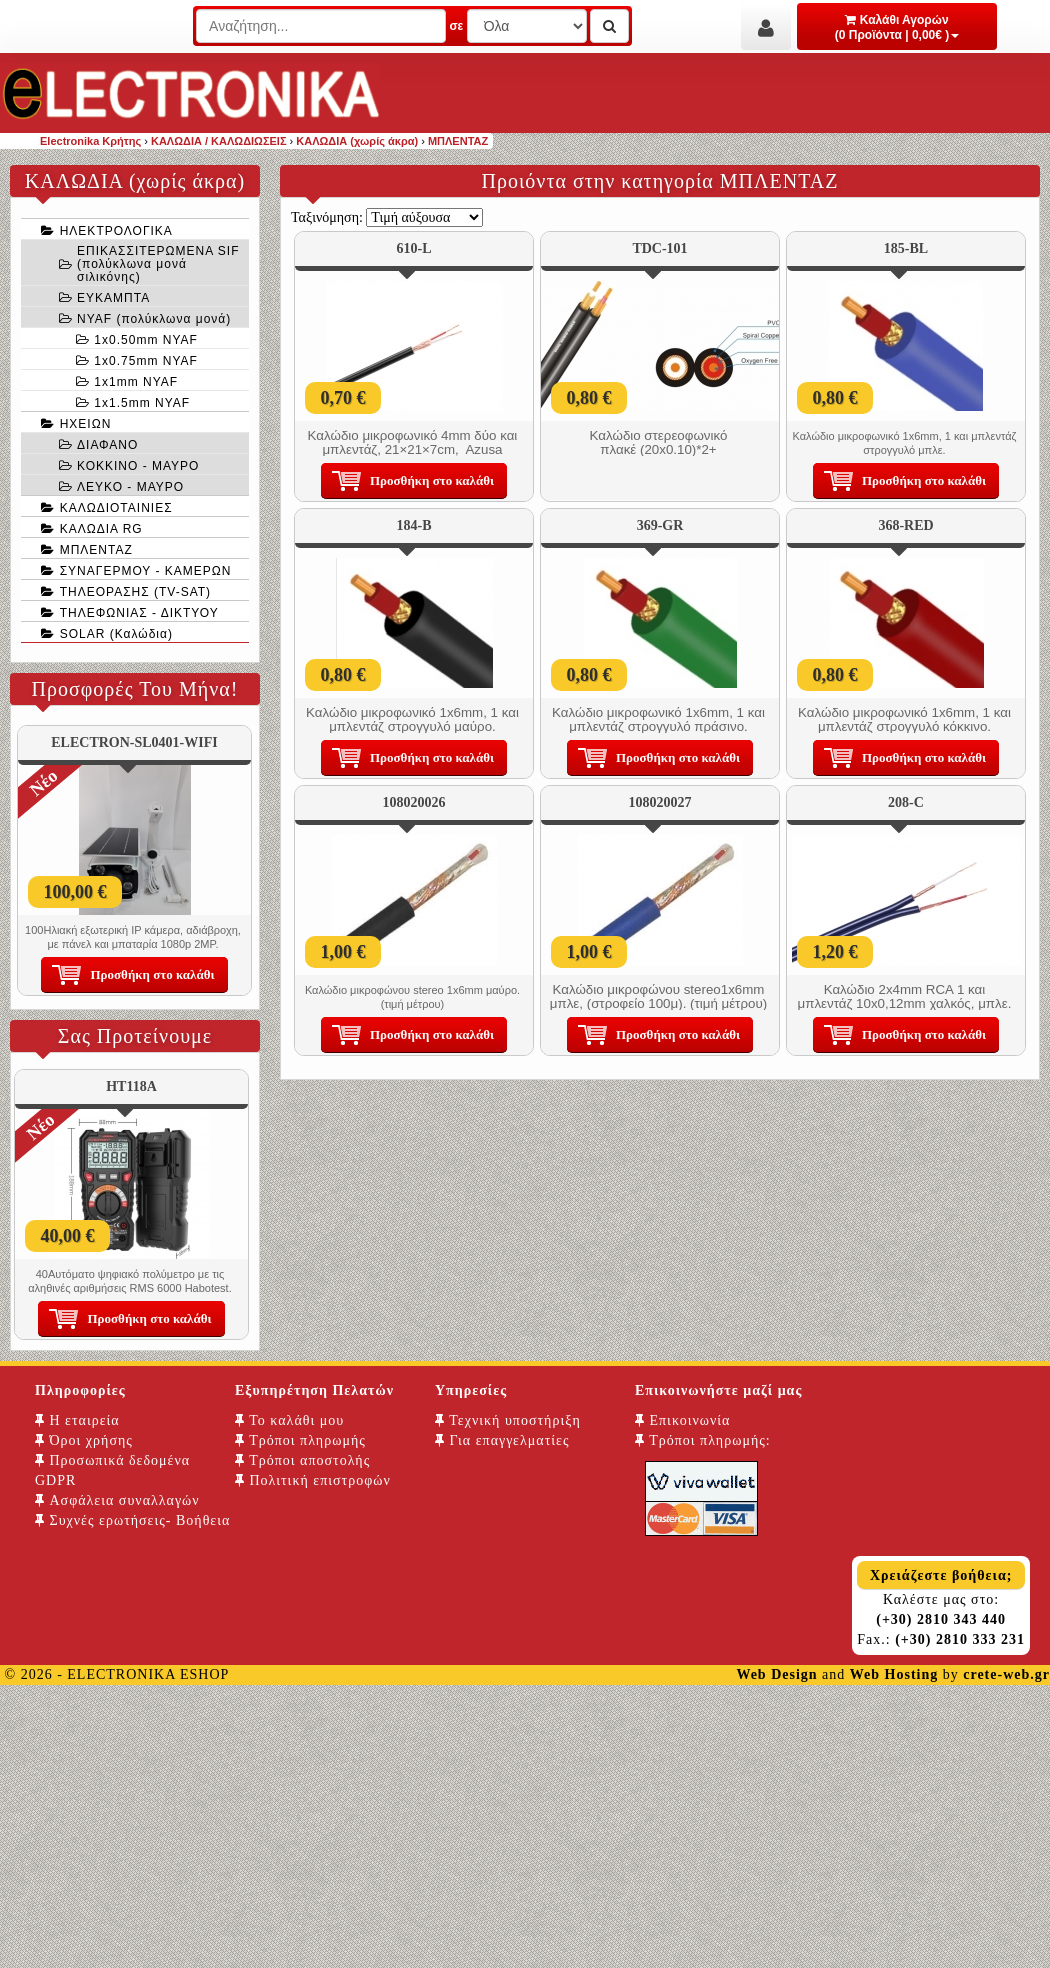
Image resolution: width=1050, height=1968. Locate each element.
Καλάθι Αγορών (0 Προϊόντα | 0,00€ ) (897, 27)
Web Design (776, 1674)
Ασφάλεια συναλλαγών (117, 1500)
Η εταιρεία (77, 1420)
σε (456, 26)
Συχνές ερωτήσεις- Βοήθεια (132, 1520)
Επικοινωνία (682, 1420)
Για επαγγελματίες (502, 1440)
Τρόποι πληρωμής (300, 1440)
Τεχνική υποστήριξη (508, 1420)
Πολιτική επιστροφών (313, 1480)
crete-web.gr (1006, 1674)
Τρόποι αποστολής (302, 1460)
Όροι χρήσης (84, 1440)
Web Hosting (894, 1674)
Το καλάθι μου (289, 1420)
